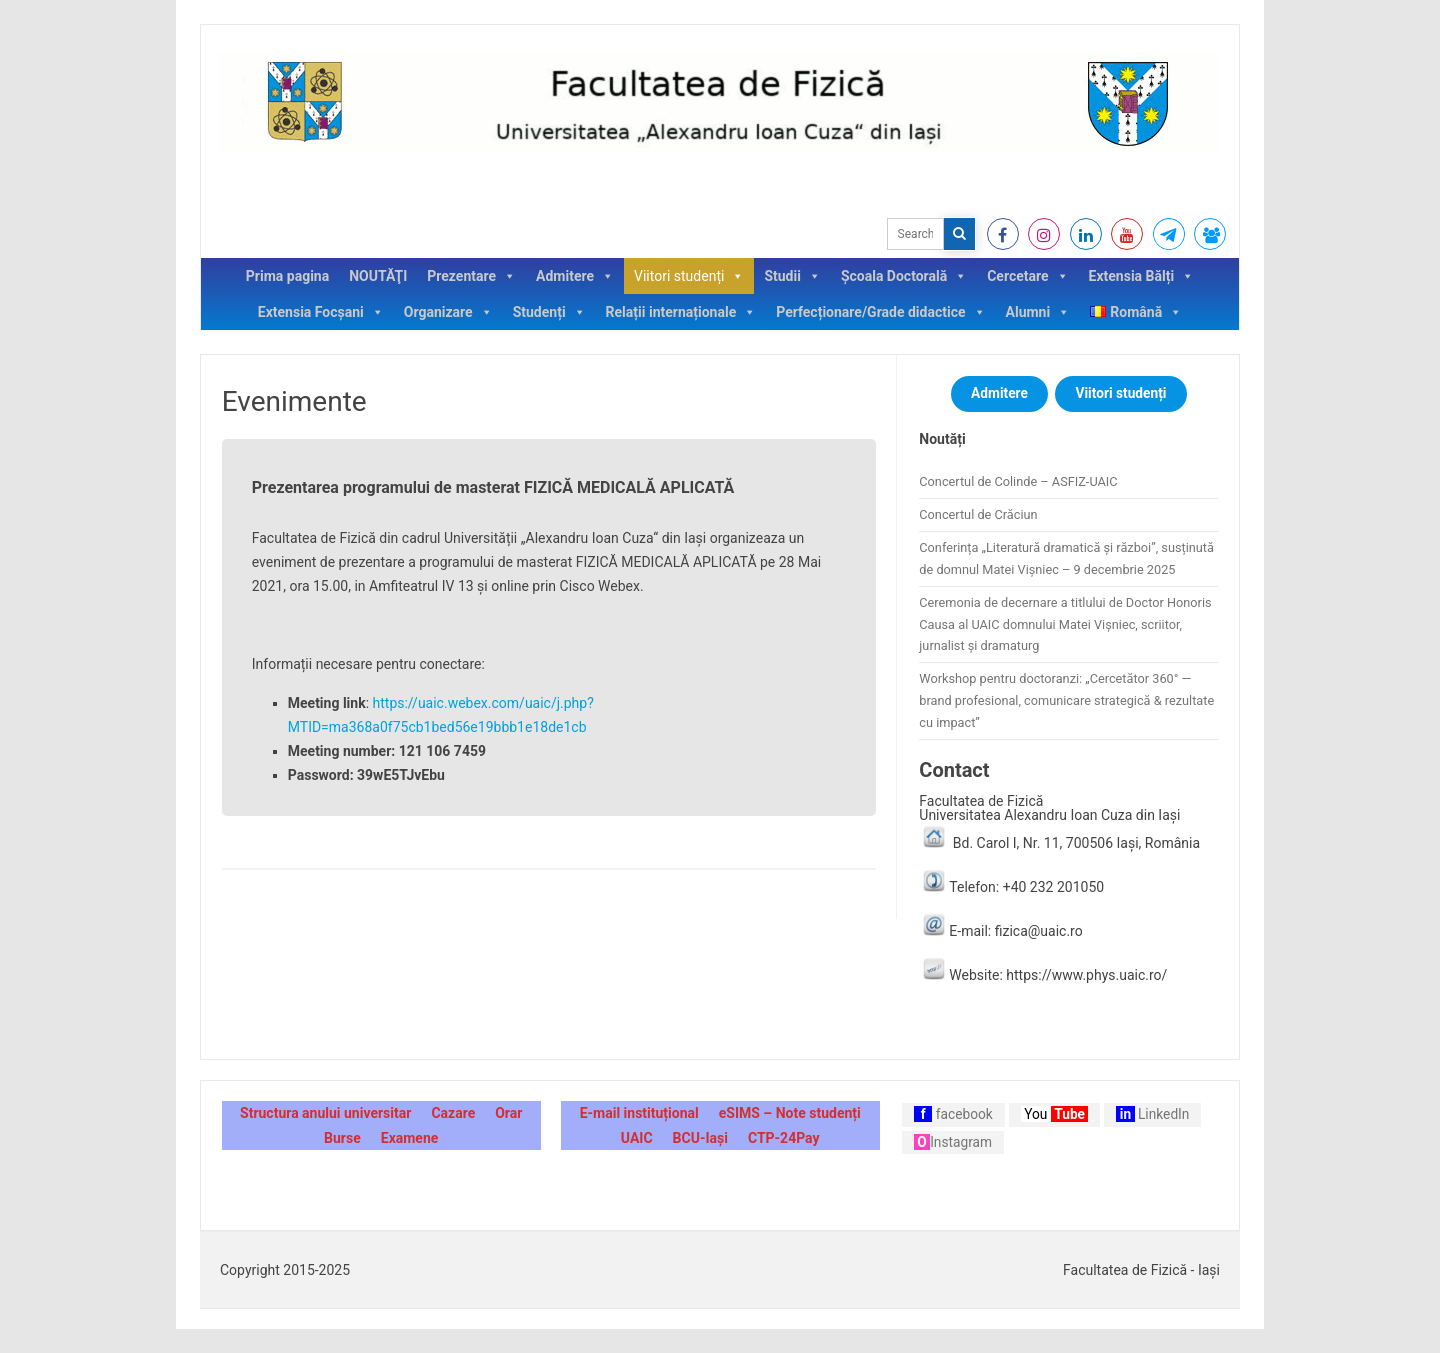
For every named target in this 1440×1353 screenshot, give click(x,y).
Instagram (953, 1142)
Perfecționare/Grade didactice (880, 312)
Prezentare (471, 276)
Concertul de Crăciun (978, 514)
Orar (508, 1113)
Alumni (1038, 312)
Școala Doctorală (904, 276)
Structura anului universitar (325, 1113)
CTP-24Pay (784, 1138)
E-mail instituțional (639, 1113)
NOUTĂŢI (378, 276)
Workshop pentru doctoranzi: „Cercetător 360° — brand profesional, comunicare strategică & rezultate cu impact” (1066, 700)
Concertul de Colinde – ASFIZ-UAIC (1018, 481)
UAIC (637, 1138)
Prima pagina (287, 276)
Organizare (448, 312)
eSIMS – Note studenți (790, 1113)
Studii (792, 276)
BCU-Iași (700, 1138)
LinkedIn (1152, 1114)
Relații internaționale (681, 312)
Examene (410, 1138)
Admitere (575, 276)
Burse (342, 1138)
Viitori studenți (689, 276)
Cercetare (1027, 276)
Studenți (549, 312)
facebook (953, 1114)
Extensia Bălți (1142, 276)
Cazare (453, 1113)
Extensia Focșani (321, 312)
